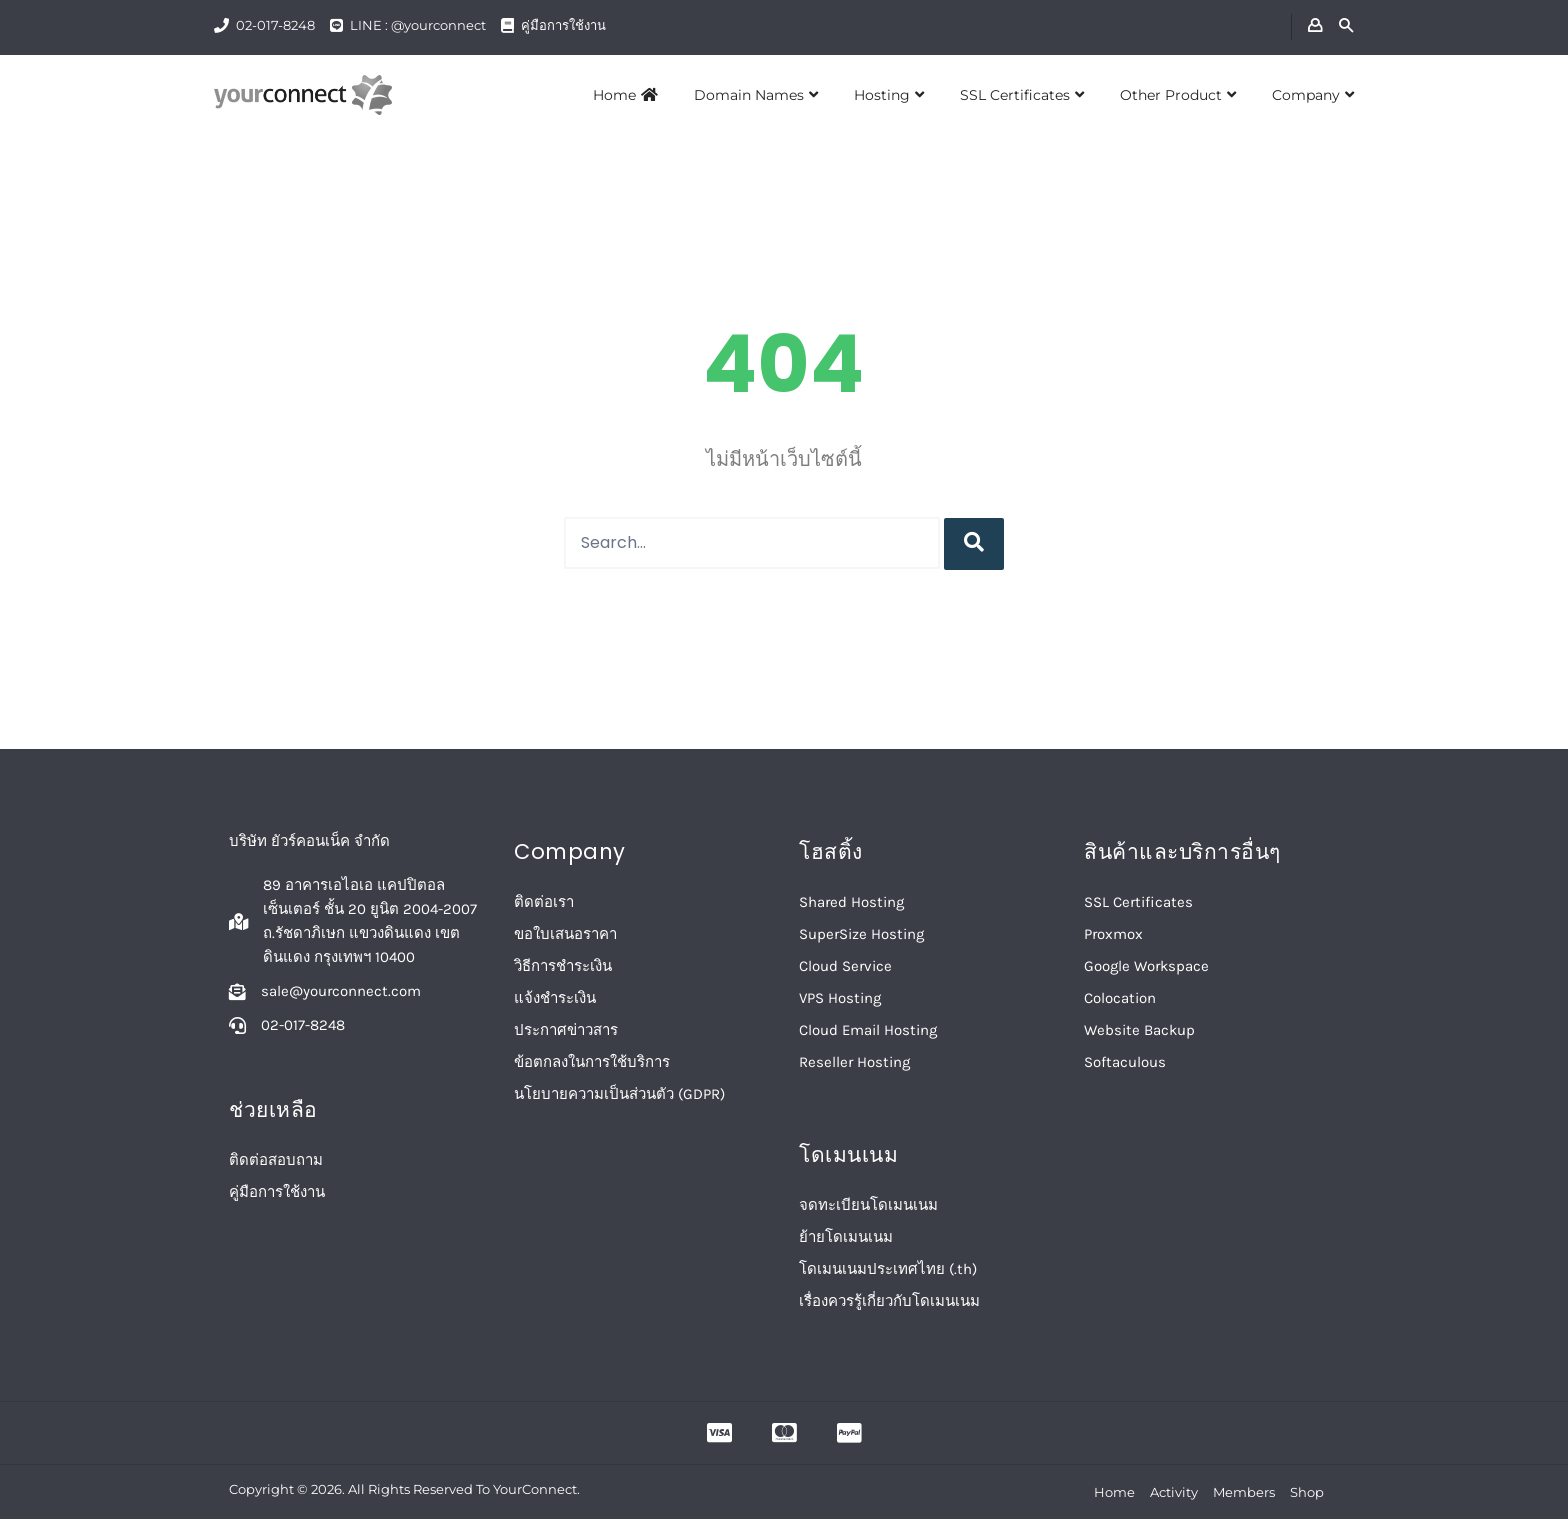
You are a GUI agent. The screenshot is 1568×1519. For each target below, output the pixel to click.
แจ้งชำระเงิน (555, 998)
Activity (1174, 1492)
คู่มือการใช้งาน (563, 25)
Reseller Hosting (854, 1062)
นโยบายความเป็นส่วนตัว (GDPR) (619, 1094)
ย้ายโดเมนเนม (846, 1237)
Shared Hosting (851, 902)
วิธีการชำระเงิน (563, 966)
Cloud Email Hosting (868, 1030)
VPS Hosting (840, 998)
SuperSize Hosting (861, 934)
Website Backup (1139, 1030)
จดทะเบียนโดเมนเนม (868, 1205)
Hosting (889, 95)
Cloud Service (845, 966)
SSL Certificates (1022, 95)
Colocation (1120, 998)
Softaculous (1125, 1062)
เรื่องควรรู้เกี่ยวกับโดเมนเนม (889, 1301)
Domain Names (756, 95)
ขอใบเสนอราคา (565, 934)
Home (625, 95)
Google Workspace (1146, 966)
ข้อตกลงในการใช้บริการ (592, 1062)
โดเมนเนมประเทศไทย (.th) (888, 1269)
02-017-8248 (275, 25)
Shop (1307, 1492)
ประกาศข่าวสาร (566, 1030)
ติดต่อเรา (544, 902)
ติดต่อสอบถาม (276, 1160)
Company (1313, 95)
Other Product (1178, 95)
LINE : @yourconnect (418, 25)
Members (1244, 1492)
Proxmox (1113, 934)
